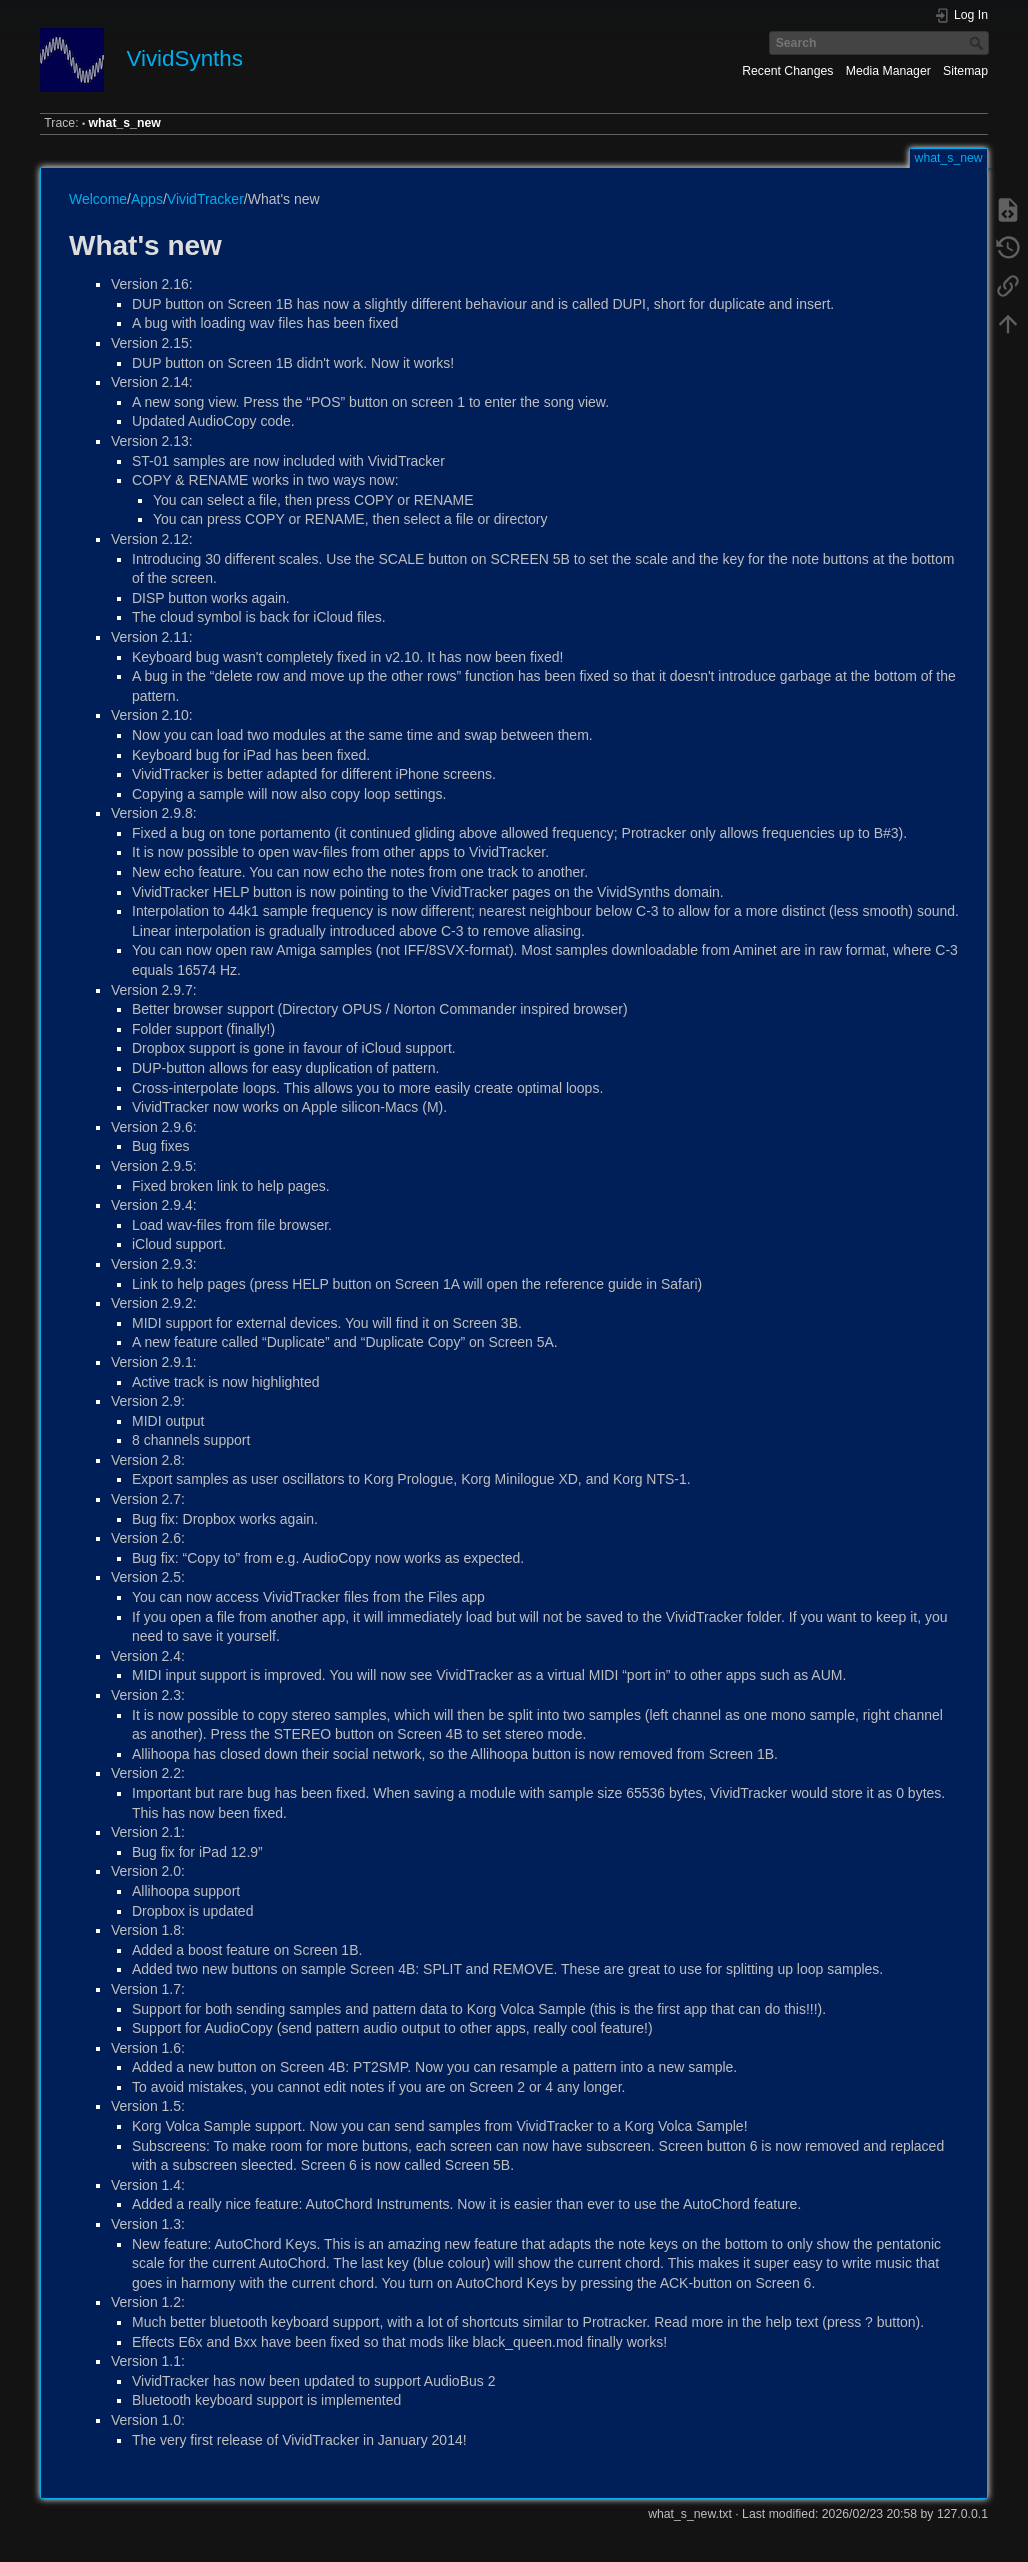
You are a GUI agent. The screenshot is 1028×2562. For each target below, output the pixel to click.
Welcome (98, 199)
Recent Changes (787, 71)
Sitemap (965, 71)
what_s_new (125, 123)
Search (978, 43)
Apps (147, 199)
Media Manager (888, 71)
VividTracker (205, 199)
